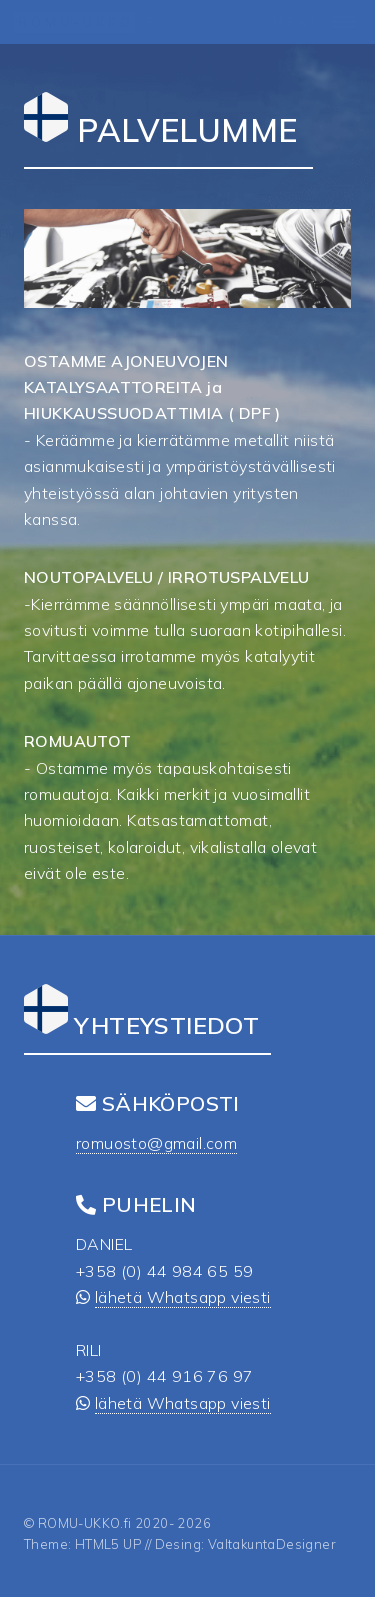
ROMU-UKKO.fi (85, 1523)
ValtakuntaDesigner (272, 1544)
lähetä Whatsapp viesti (183, 1297)
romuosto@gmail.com (156, 1143)
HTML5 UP (108, 1544)
